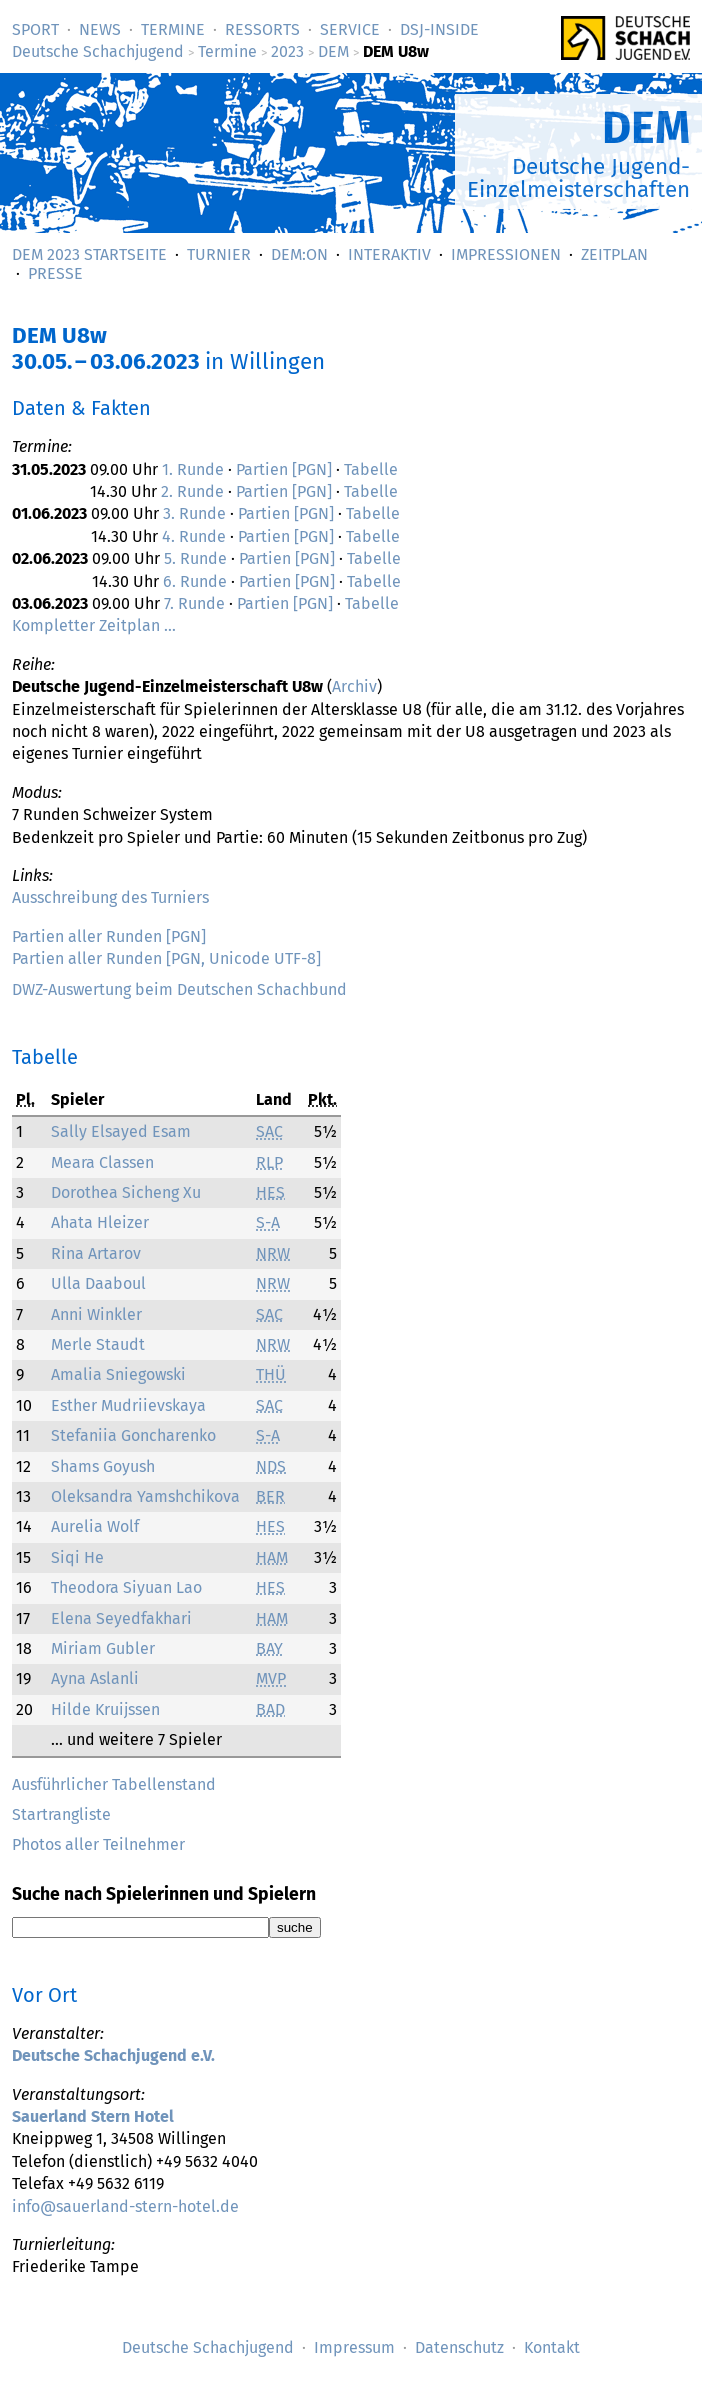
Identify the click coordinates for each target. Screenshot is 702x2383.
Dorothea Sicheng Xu (126, 1192)
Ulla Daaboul (98, 1283)
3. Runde (194, 513)
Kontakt (552, 2347)
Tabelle (371, 469)
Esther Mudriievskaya (128, 1405)
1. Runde (193, 469)
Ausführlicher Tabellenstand (114, 1784)
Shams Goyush (103, 1466)
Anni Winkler (96, 1314)
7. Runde (194, 603)
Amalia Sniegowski (118, 1374)
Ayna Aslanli (95, 1678)
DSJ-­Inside (439, 29)
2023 (287, 51)
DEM (333, 51)
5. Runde (195, 558)
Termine (173, 29)
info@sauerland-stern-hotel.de (125, 2206)
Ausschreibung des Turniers (110, 897)
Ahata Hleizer (100, 1222)
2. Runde (192, 491)
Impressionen (506, 254)
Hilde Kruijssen (105, 1709)
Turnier (219, 254)
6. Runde (195, 581)
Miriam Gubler (103, 1648)
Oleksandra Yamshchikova (145, 1496)
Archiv (354, 686)
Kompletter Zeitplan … (94, 625)
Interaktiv (389, 254)
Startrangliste (61, 1814)
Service (350, 29)
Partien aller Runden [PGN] (109, 936)
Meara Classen (102, 1162)
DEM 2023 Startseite (89, 254)
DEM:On (299, 254)
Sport (35, 29)
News (100, 29)
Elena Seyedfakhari (121, 1618)
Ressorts (262, 29)
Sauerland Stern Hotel (93, 2116)
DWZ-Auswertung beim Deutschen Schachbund (179, 989)
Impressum (354, 2347)
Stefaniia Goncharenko (133, 1435)
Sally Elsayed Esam (121, 1131)
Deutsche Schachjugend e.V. (113, 2055)
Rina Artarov (96, 1253)
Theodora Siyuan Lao (126, 1587)
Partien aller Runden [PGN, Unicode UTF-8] (166, 958)
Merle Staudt (98, 1344)
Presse (55, 273)
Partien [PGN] (284, 469)
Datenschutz (459, 2347)
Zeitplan (614, 254)
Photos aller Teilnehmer (98, 1844)
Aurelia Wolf (95, 1526)
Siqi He (77, 1557)
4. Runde (194, 536)
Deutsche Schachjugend (98, 51)
